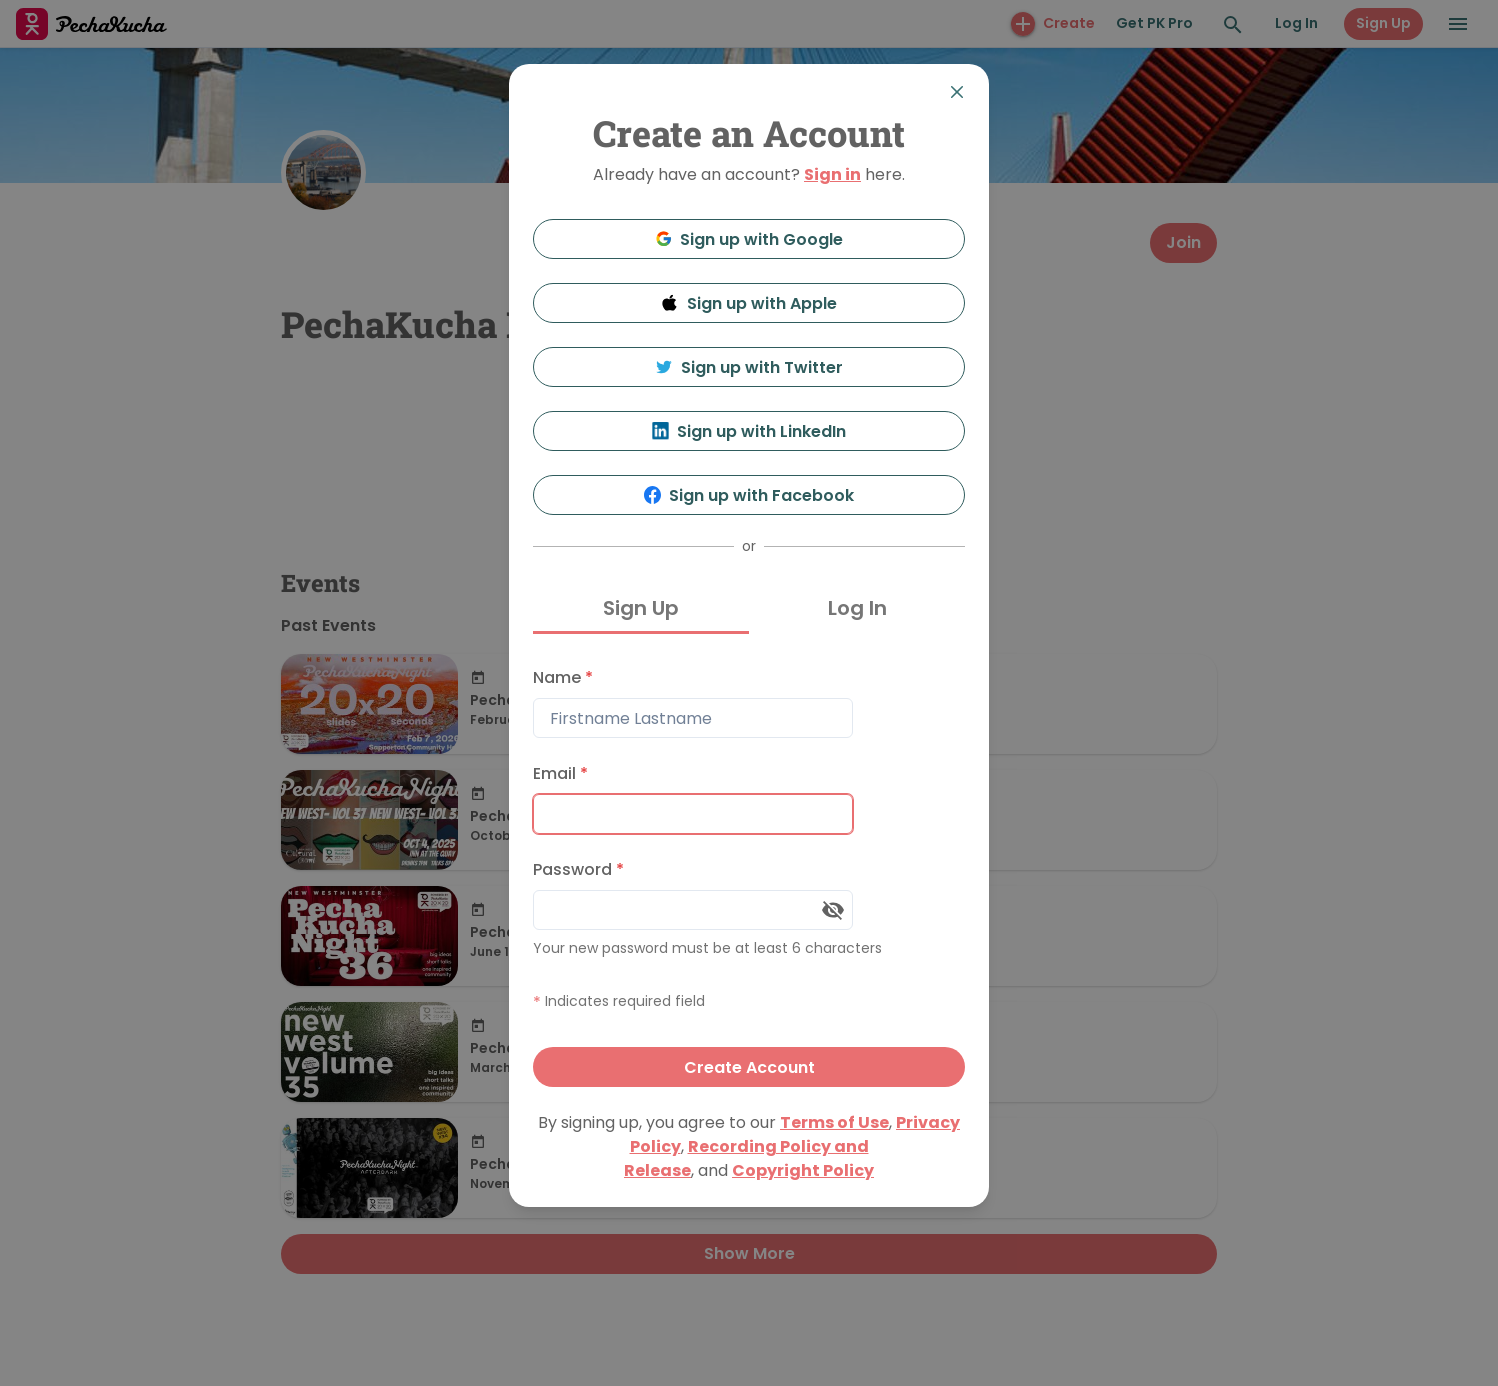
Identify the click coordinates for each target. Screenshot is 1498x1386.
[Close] (957, 92)
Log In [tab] (857, 608)
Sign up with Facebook (749, 495)
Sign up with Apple (749, 303)
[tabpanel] (749, 872)
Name (563, 677)
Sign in (832, 174)
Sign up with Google (749, 239)
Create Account (749, 1067)
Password (578, 869)
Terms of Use (834, 1122)
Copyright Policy (803, 1170)
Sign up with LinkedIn (749, 431)
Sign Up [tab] (641, 608)
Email (560, 773)
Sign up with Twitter (749, 367)
